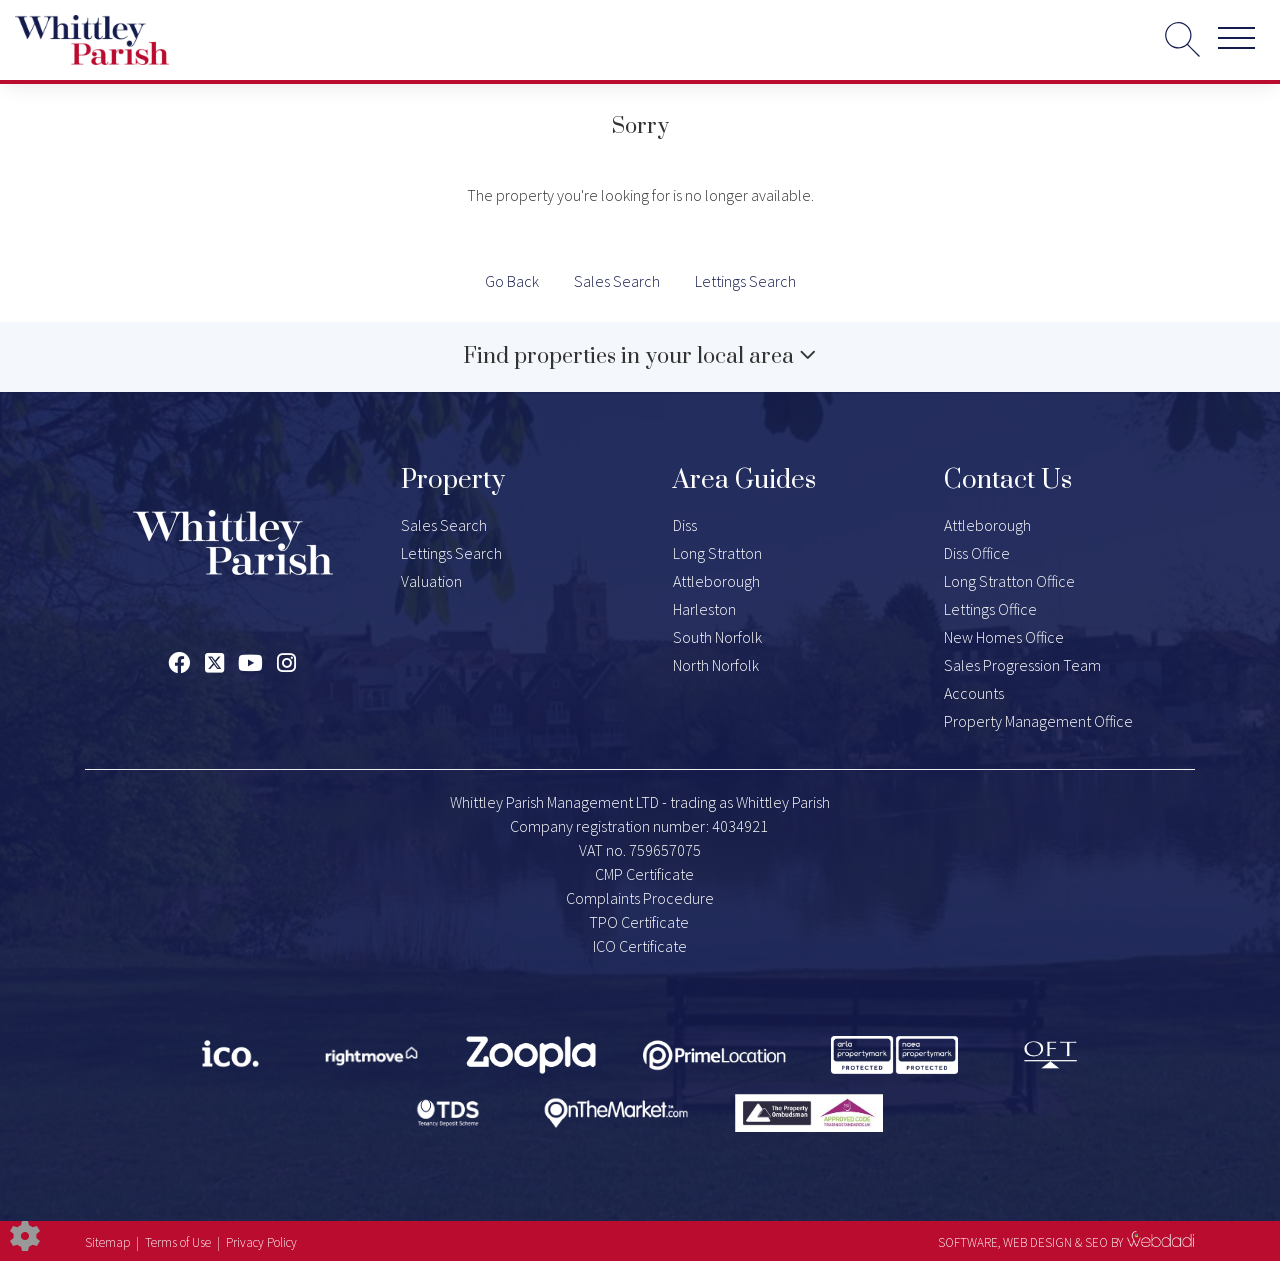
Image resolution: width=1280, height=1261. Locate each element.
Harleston (704, 609)
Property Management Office (1038, 721)
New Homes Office (1004, 637)
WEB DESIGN (1037, 1242)
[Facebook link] (178, 663)
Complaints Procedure (640, 898)
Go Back (512, 281)
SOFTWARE (968, 1242)
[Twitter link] (214, 663)
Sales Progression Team (1022, 665)
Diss (685, 525)
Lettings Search (745, 281)
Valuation (431, 581)
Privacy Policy (261, 1242)
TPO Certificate (639, 922)
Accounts (974, 693)
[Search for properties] (1182, 38)
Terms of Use (178, 1242)
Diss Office (977, 553)
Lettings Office (990, 609)
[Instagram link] (286, 663)
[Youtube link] (250, 663)
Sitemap (107, 1242)
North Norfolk (716, 665)
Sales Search (617, 281)
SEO (1096, 1242)
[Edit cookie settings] (25, 1234)
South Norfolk (717, 637)
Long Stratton (717, 553)
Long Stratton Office (1009, 581)
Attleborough (716, 581)
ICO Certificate (640, 946)
